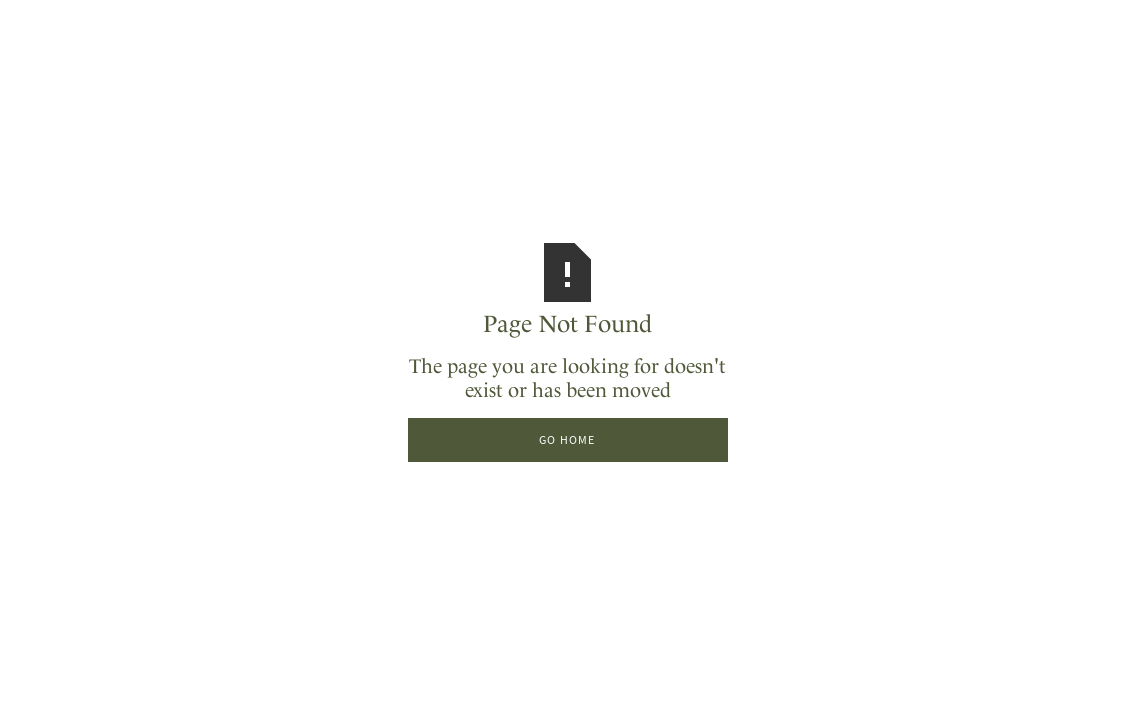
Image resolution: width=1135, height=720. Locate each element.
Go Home (567, 440)
